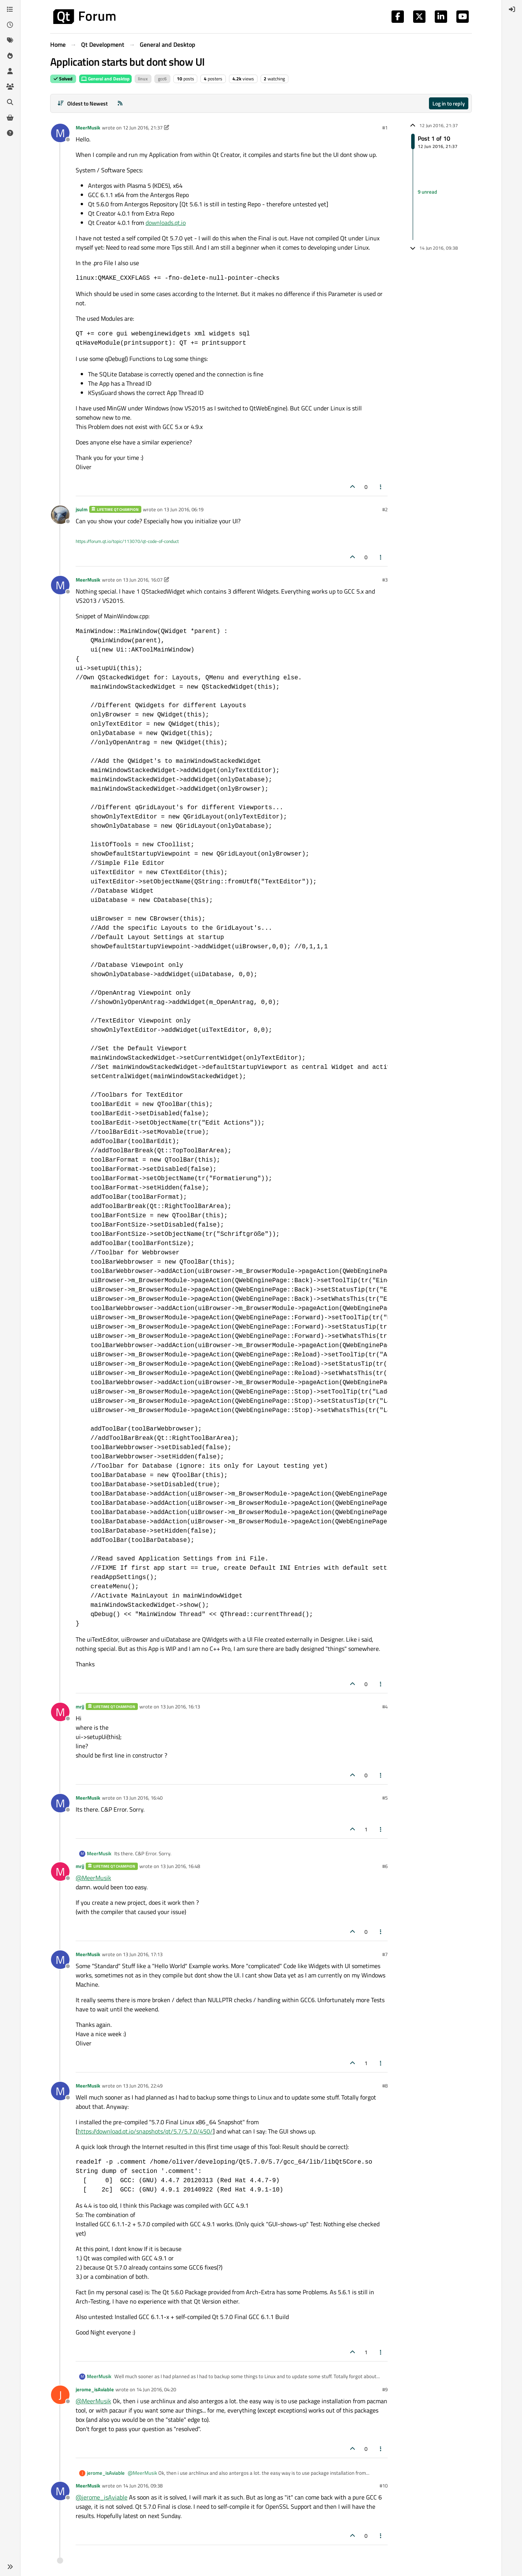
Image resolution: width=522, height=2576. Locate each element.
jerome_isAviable (95, 2389)
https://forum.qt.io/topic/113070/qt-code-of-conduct (127, 541)
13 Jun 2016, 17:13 (143, 1954)
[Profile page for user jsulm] (60, 514)
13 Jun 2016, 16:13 (180, 1706)
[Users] (10, 71)
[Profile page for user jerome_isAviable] (60, 2394)
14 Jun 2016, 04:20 (156, 2389)
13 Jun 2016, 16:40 (143, 1798)
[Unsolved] (10, 133)
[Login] (512, 9)
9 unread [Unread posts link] (427, 192)
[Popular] (10, 55)
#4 (385, 1706)
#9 (385, 2389)
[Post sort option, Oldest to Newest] (82, 103)
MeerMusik (88, 127)
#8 (385, 2085)
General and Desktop (105, 78)
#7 (385, 1954)
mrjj (80, 1706)
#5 (385, 1798)
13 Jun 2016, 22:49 (143, 2085)
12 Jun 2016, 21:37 (143, 127)
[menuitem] (512, 9)
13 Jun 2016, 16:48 (180, 1866)
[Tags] (10, 40)
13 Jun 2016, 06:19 (183, 509)
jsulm (82, 509)
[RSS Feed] (120, 103)
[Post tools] (381, 487)
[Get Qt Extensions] (10, 117)
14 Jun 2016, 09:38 (143, 2485)
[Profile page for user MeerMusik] (60, 133)
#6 (385, 1866)
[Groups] (10, 86)
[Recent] (10, 25)
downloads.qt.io (166, 222)
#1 (385, 127)
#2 (385, 509)
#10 (384, 2485)
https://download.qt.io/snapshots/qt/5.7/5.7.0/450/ (145, 2131)
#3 (385, 580)
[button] (10, 2567)
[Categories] (10, 9)
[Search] (10, 102)
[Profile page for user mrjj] (60, 1712)
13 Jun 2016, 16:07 (143, 580)
